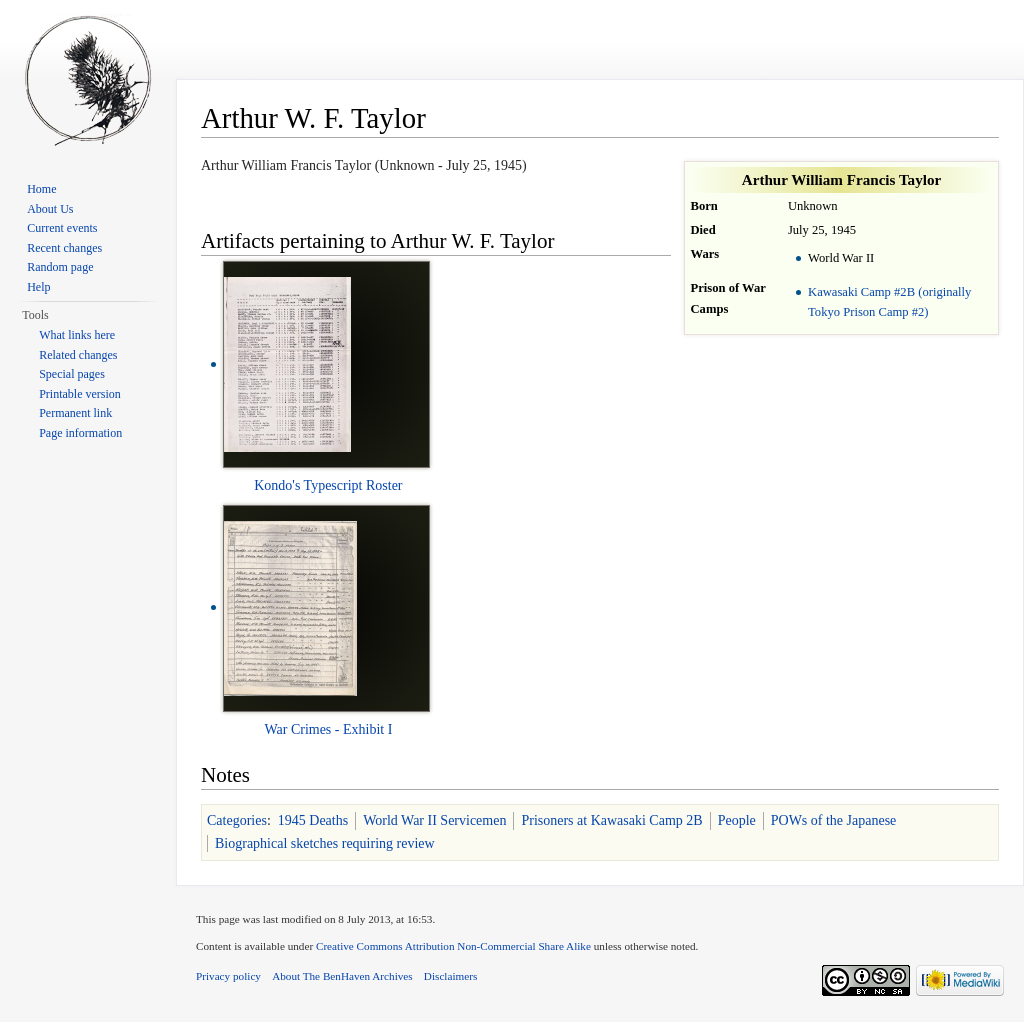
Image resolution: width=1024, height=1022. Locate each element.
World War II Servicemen (434, 820)
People (737, 820)
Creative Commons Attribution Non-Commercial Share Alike (453, 946)
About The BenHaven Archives (342, 976)
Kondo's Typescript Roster (328, 485)
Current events (62, 228)
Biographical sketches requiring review (325, 843)
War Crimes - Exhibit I (328, 729)
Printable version (80, 394)
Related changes (78, 355)
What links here (77, 335)
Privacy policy (228, 976)
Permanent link (75, 413)
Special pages (72, 374)
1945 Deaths (313, 820)
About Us (50, 209)
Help (38, 287)
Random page (60, 267)
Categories (237, 820)
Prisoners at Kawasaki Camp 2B (611, 820)
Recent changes (64, 248)
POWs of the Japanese (834, 820)
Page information (80, 433)
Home (41, 189)
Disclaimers (450, 976)
